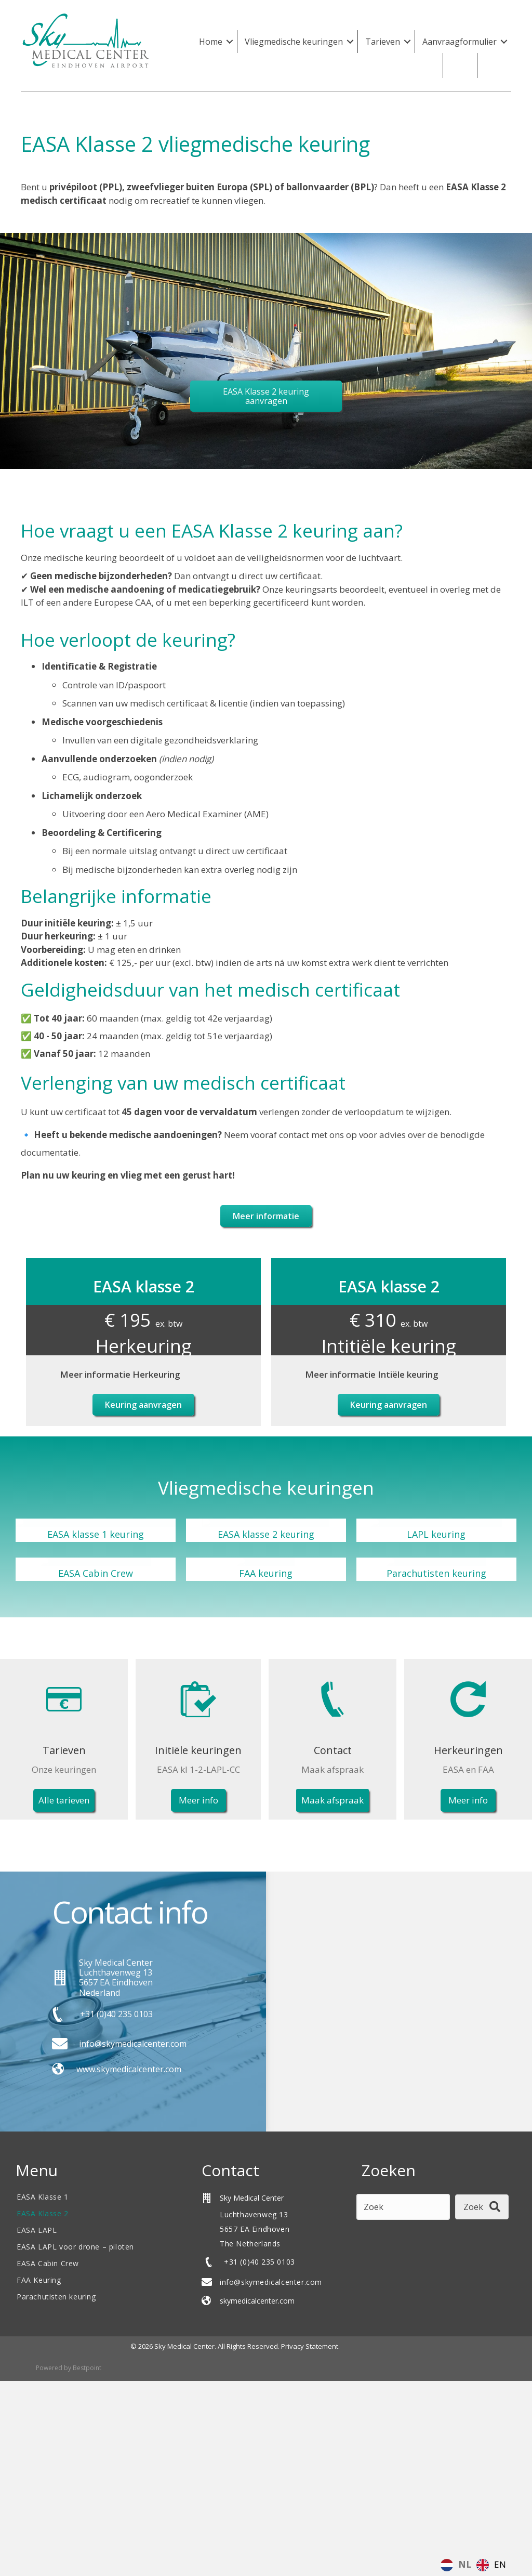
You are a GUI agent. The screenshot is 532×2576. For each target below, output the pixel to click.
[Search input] (403, 2207)
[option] (491, 2565)
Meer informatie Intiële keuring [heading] (371, 1374)
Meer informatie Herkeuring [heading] (120, 1374)
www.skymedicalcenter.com (128, 2069)
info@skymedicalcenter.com (271, 2281)
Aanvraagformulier (459, 41)
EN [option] (500, 2564)
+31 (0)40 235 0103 (116, 2013)
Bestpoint (87, 2367)
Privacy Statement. (310, 2346)
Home (210, 41)
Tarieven (382, 41)
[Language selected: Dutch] (476, 2564)
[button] (229, 41)
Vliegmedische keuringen (294, 41)
